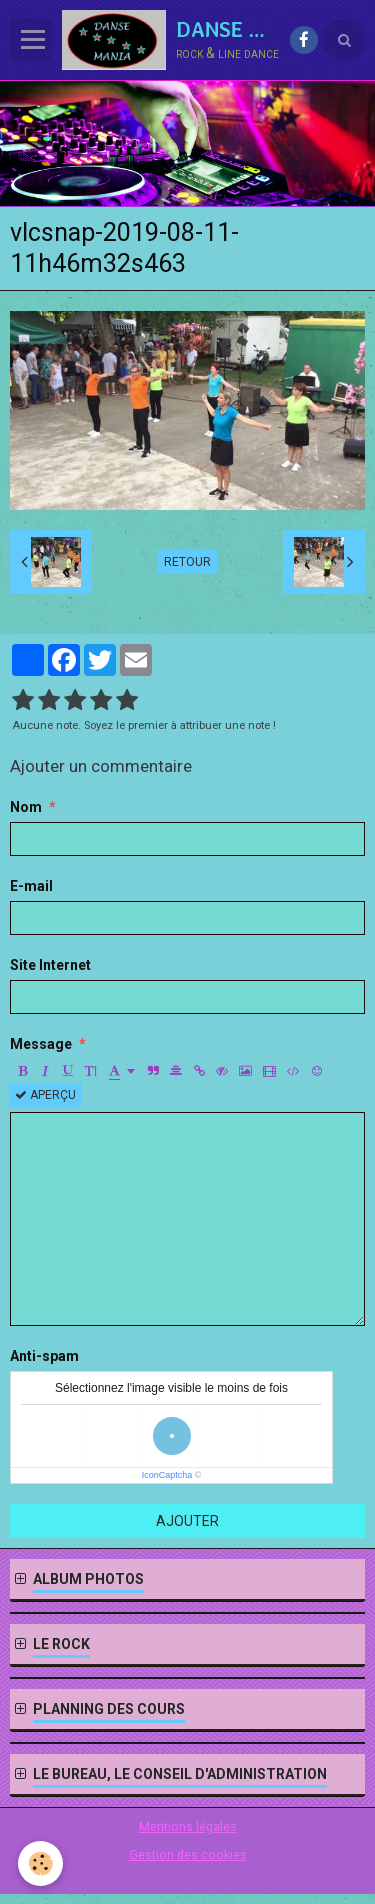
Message (41, 1044)
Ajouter (187, 1521)
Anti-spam (44, 1356)
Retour (187, 562)
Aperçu (45, 1095)
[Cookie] (40, 1863)
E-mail (31, 886)
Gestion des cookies (188, 1854)
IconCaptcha (167, 1475)
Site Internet (50, 965)
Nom (26, 807)
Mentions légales (188, 1826)
